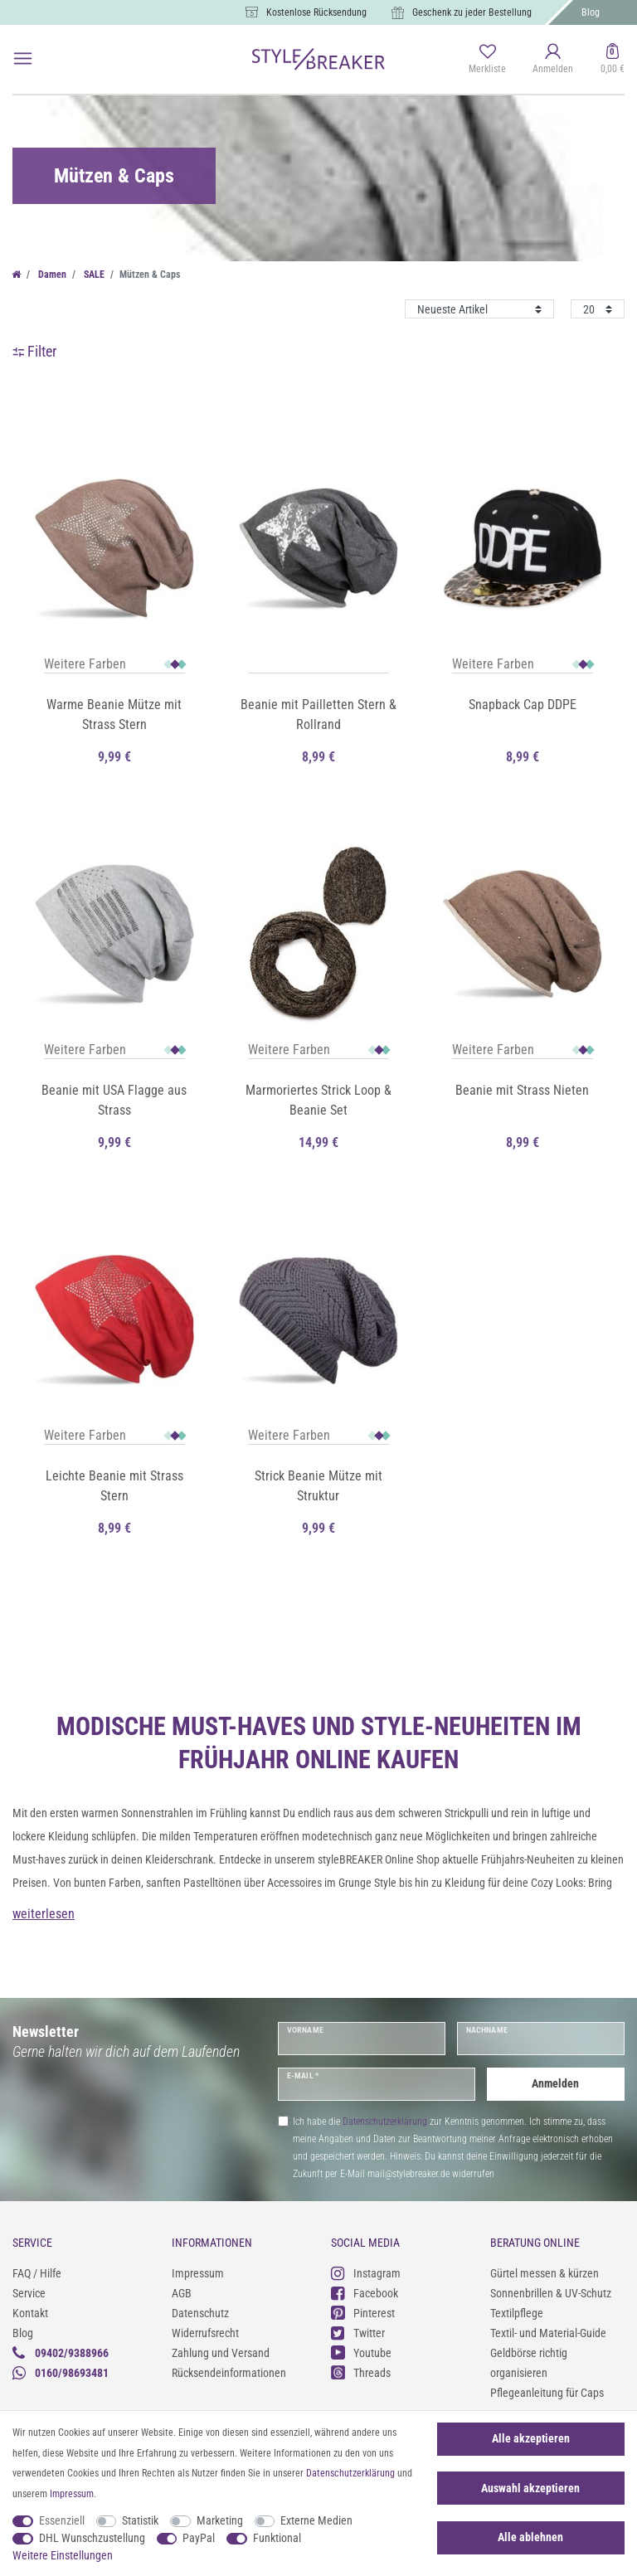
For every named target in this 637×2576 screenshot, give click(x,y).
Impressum (198, 2273)
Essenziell (62, 2520)
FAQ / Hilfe (36, 2273)
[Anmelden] (553, 59)
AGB (182, 2293)
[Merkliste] (487, 59)
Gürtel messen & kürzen (544, 2273)
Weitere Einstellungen (62, 2555)
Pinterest (363, 2313)
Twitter (358, 2333)
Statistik (140, 2520)
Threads (361, 2372)
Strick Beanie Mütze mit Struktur (318, 1486)
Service (29, 2293)
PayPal (198, 2537)
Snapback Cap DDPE (522, 704)
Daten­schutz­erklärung (350, 2473)
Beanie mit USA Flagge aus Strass (114, 1100)
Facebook (364, 2293)
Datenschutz (200, 2313)
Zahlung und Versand (221, 2353)
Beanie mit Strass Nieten (522, 1090)
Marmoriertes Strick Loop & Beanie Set (318, 1100)
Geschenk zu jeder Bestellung (472, 12)
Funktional (277, 2537)
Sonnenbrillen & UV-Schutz (550, 2293)
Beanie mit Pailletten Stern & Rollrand (318, 714)
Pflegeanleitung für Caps (547, 2392)
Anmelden (555, 2083)
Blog (590, 12)
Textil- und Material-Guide (548, 2333)
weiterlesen (43, 1914)
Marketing (220, 2520)
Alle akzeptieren (531, 2438)
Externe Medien (316, 2520)
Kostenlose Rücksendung (316, 12)
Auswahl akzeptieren (530, 2488)
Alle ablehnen (530, 2537)
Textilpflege (516, 2313)
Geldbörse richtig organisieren (528, 2362)
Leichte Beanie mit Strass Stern (114, 1486)
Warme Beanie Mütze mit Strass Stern (114, 714)
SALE (93, 274)
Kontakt (30, 2313)
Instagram (366, 2273)
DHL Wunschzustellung (92, 2537)
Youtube (361, 2352)
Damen (51, 274)
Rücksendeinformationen (229, 2372)
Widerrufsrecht (205, 2333)
